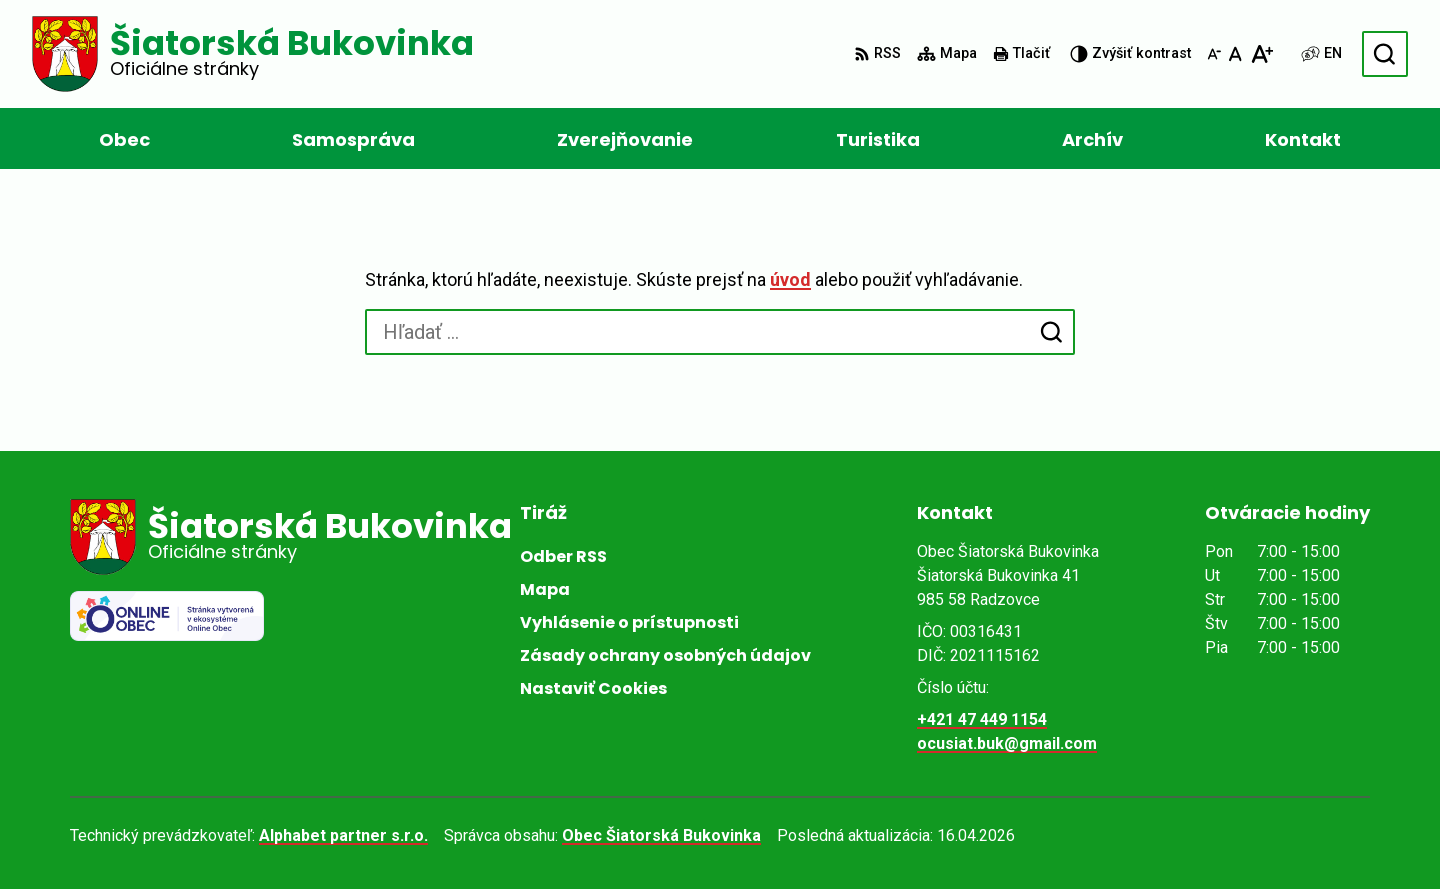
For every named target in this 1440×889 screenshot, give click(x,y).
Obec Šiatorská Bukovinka (661, 835)
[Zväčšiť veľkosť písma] (1261, 54)
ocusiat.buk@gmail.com (1007, 743)
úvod (790, 279)
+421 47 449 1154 (982, 719)
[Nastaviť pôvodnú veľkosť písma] (1235, 54)
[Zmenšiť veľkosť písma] (1214, 54)
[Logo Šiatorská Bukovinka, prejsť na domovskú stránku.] (253, 54)
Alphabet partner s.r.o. (343, 835)
